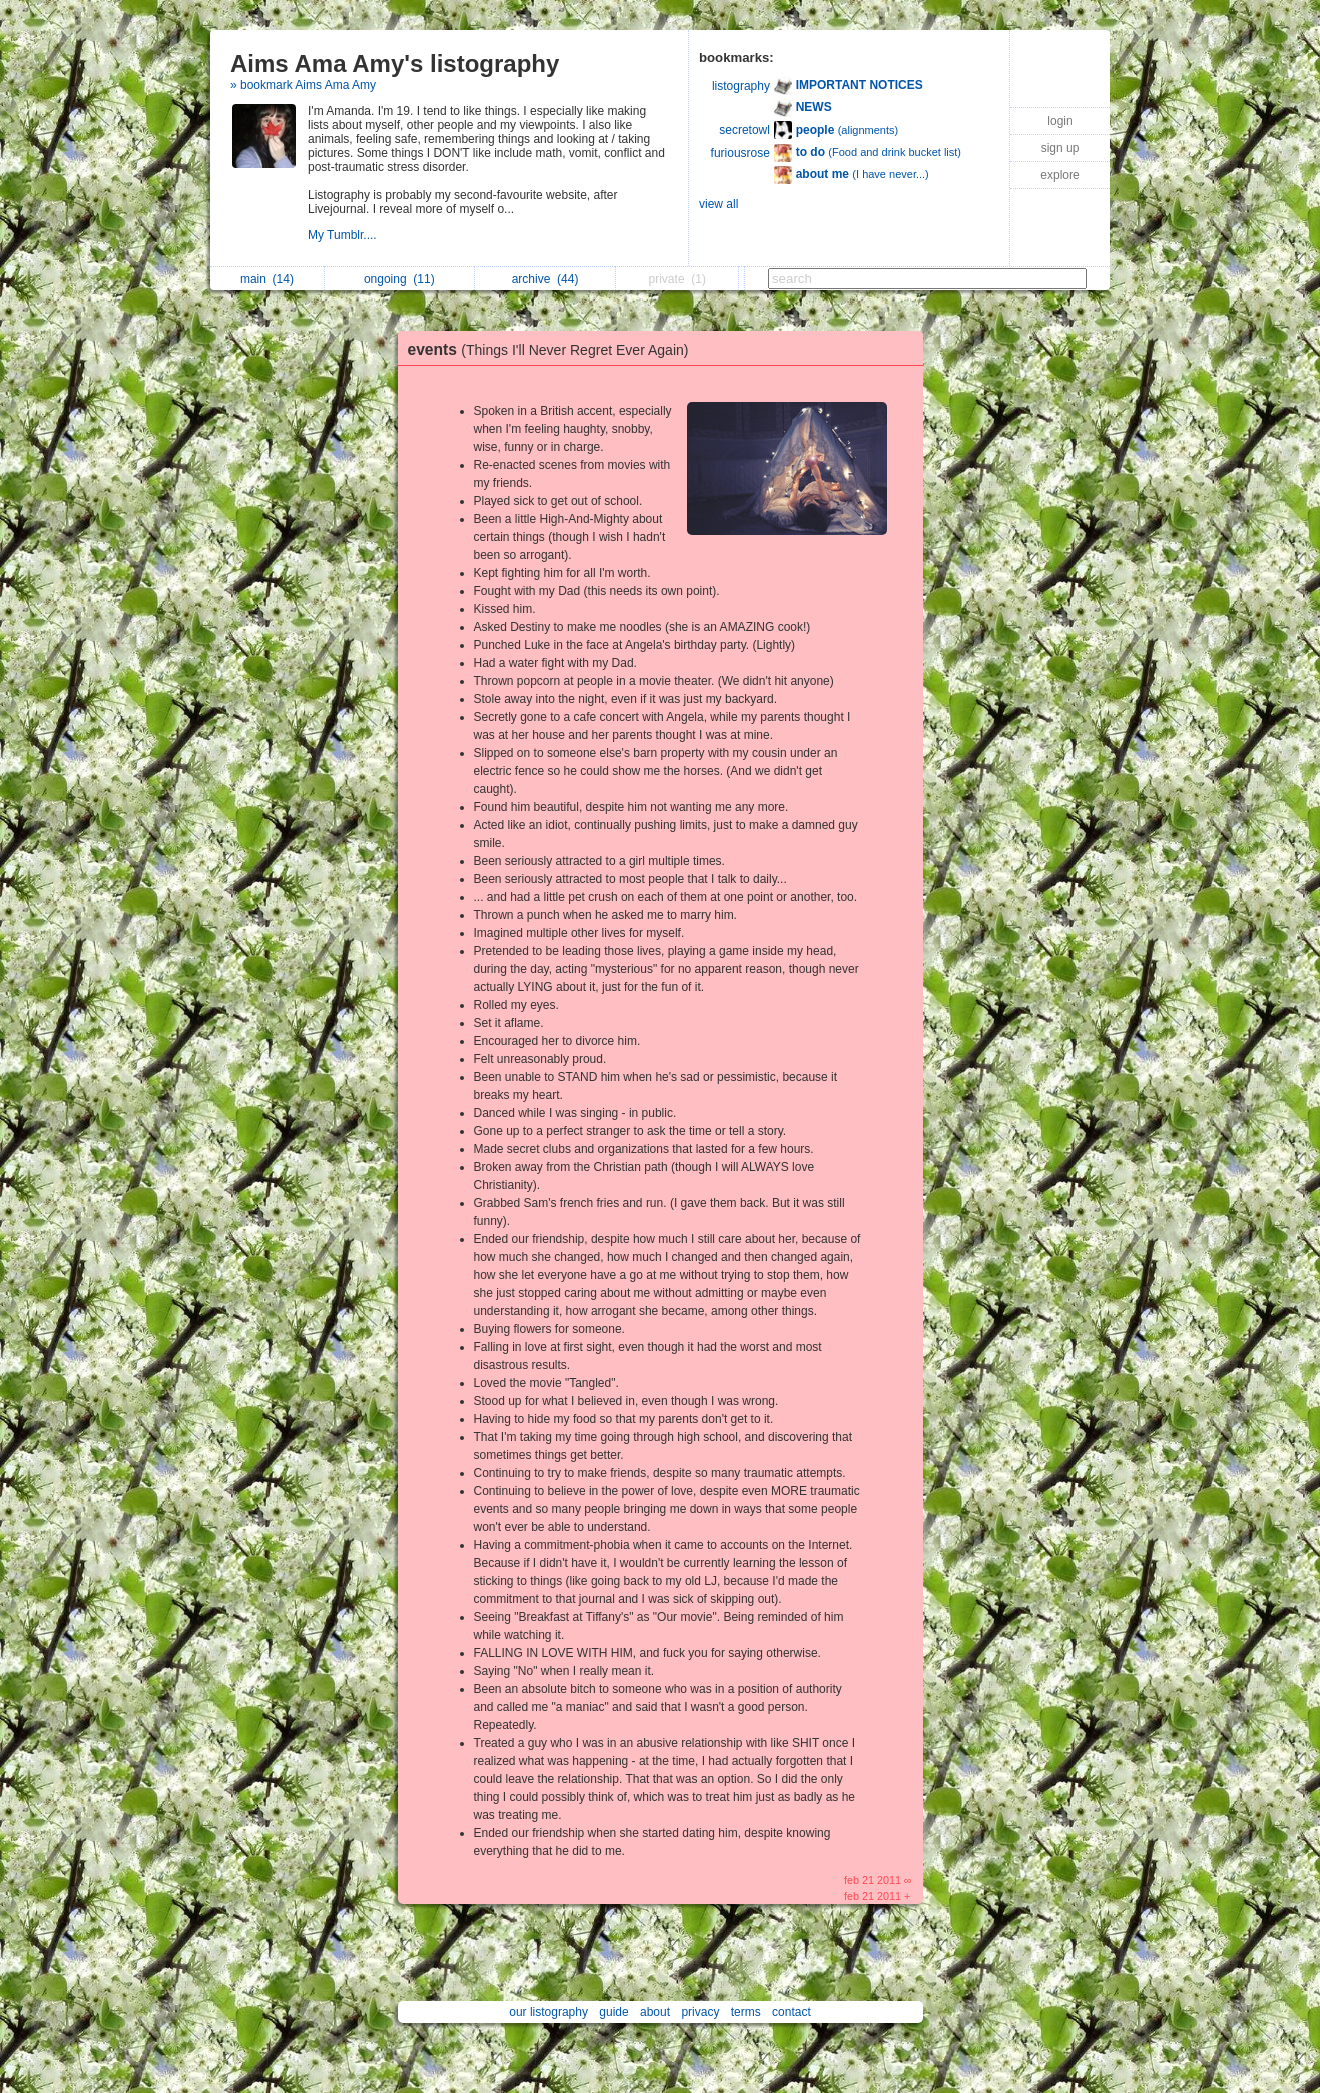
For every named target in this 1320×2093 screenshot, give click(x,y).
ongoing (399, 279)
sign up (1060, 148)
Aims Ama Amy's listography (394, 63)
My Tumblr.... (344, 235)
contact (791, 2012)
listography (741, 86)
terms (746, 2012)
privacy (700, 2012)
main (267, 279)
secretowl (744, 130)
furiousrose (740, 153)
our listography (548, 2012)
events (553, 349)
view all (718, 204)
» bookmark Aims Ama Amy (303, 85)
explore (1059, 175)
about (655, 2012)
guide (613, 2012)
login (1059, 121)
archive (545, 279)
